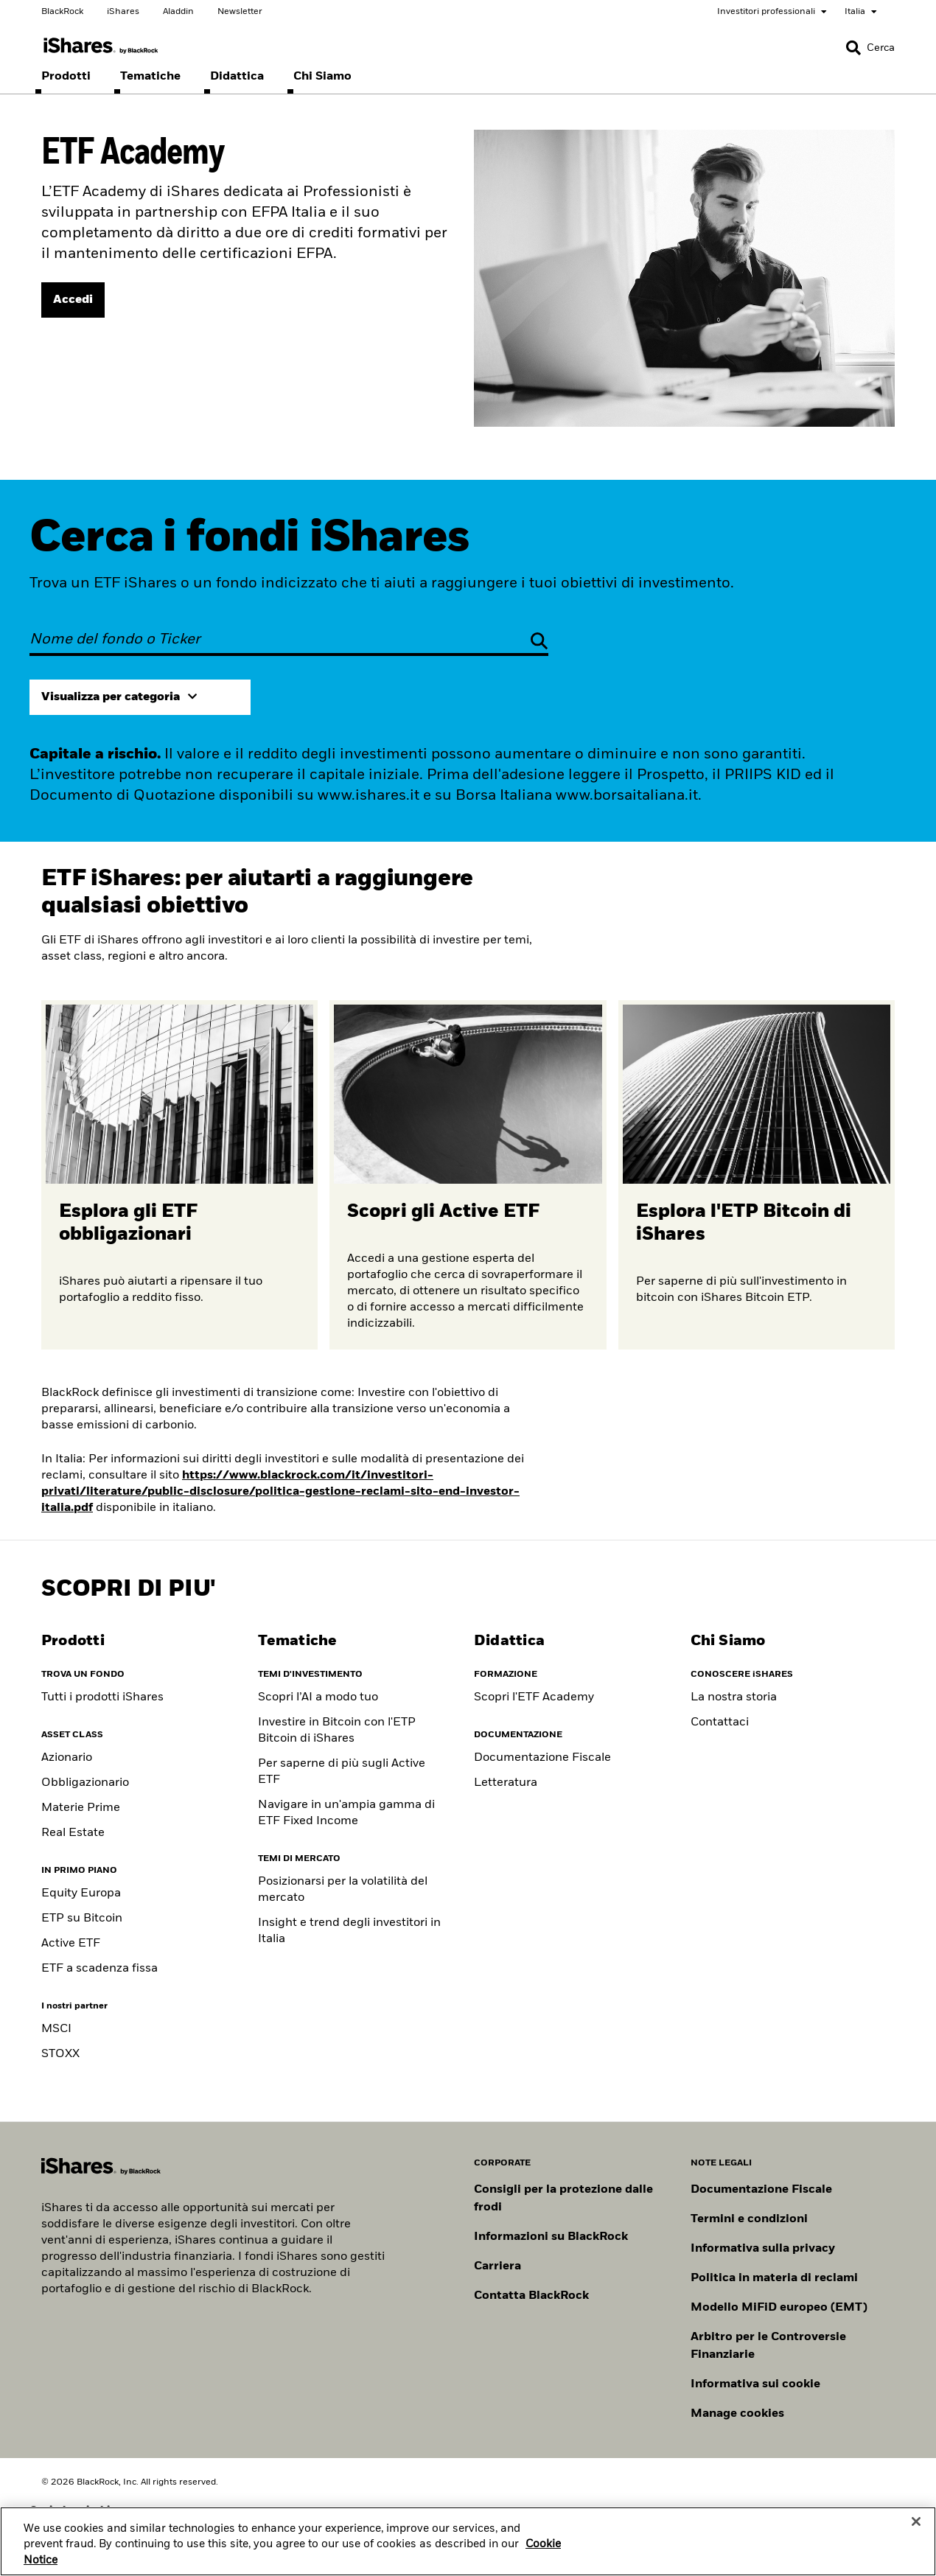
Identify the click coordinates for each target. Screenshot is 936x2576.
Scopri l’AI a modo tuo (318, 1697)
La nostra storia (734, 1697)
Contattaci (720, 1722)
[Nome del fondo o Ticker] (288, 639)
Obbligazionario (85, 1783)
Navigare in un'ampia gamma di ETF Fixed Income (346, 1813)
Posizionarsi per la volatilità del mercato (342, 1890)
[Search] (870, 48)
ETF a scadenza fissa (99, 1969)
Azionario (66, 1758)
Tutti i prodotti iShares (102, 1697)
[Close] (916, 2536)
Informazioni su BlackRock (551, 2237)
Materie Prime (80, 1808)
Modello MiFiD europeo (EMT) (779, 2308)
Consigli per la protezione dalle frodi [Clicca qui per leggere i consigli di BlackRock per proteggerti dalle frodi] (563, 2198)
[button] (853, 48)
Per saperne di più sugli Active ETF (341, 1772)
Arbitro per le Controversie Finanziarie (768, 2346)
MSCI (56, 2029)
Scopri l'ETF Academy (534, 1697)
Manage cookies (737, 2414)
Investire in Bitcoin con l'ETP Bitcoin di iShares (337, 1731)
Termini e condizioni (749, 2219)
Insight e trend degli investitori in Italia (349, 1931)
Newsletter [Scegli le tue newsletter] (239, 11)
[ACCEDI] (73, 300)
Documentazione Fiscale (542, 1758)
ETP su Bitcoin (81, 1918)
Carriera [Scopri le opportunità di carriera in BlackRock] (497, 2266)
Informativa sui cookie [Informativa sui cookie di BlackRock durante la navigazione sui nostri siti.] (755, 2384)
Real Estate (73, 1833)
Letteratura (505, 1783)
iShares (123, 11)
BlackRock (62, 11)
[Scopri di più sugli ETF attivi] (467, 1175)
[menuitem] (66, 77)
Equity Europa (81, 1893)
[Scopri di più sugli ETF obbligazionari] (179, 1175)
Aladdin (178, 11)
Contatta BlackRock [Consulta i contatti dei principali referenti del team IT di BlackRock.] (531, 2296)
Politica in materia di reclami (774, 2278)
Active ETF (70, 1944)
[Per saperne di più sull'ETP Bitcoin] (756, 1175)
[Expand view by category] (140, 697)
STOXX (60, 2054)
